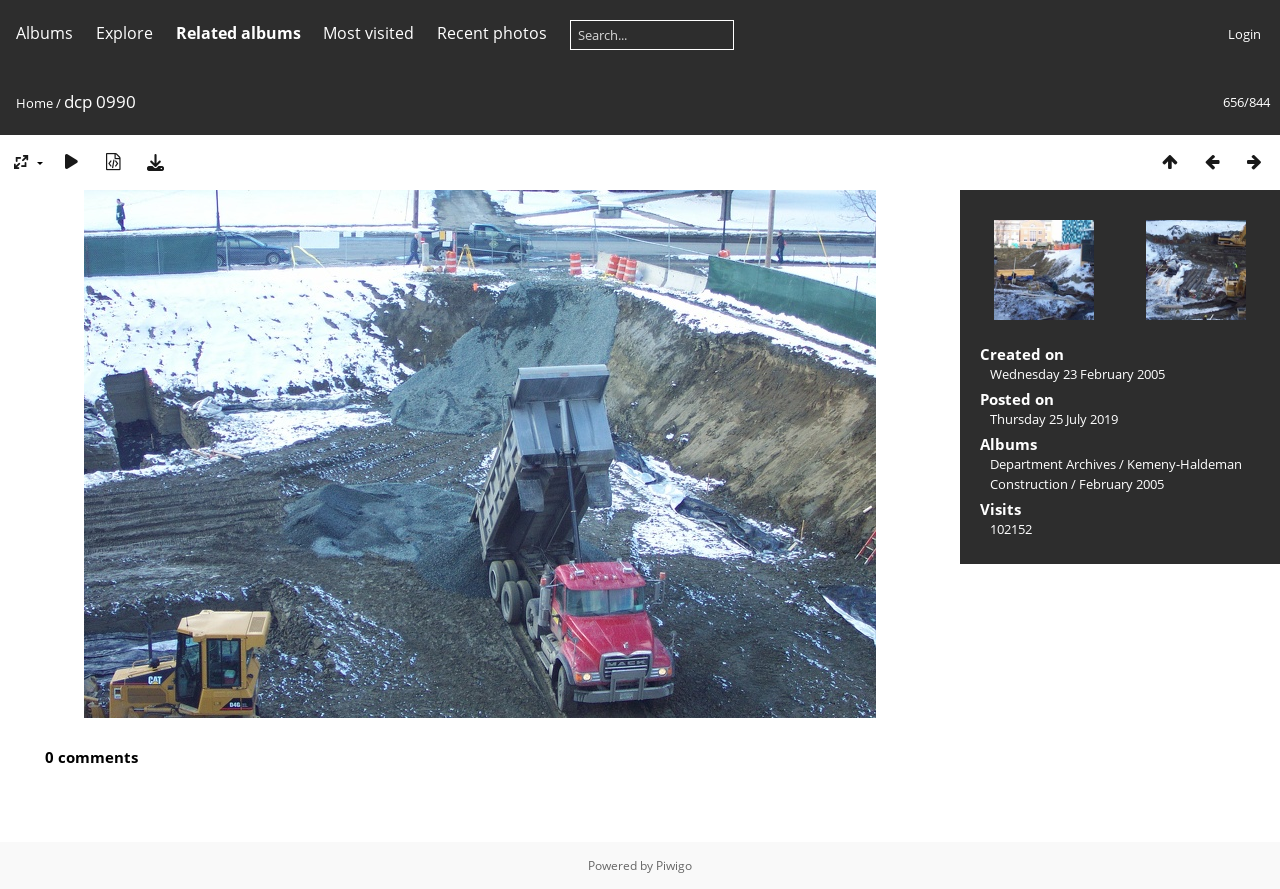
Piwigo (674, 865)
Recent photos (492, 33)
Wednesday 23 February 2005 (1077, 374)
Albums (44, 33)
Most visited (368, 33)
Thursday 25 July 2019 (1054, 419)
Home (34, 103)
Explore (124, 33)
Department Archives (1053, 464)
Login (1244, 34)
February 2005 (1121, 484)
